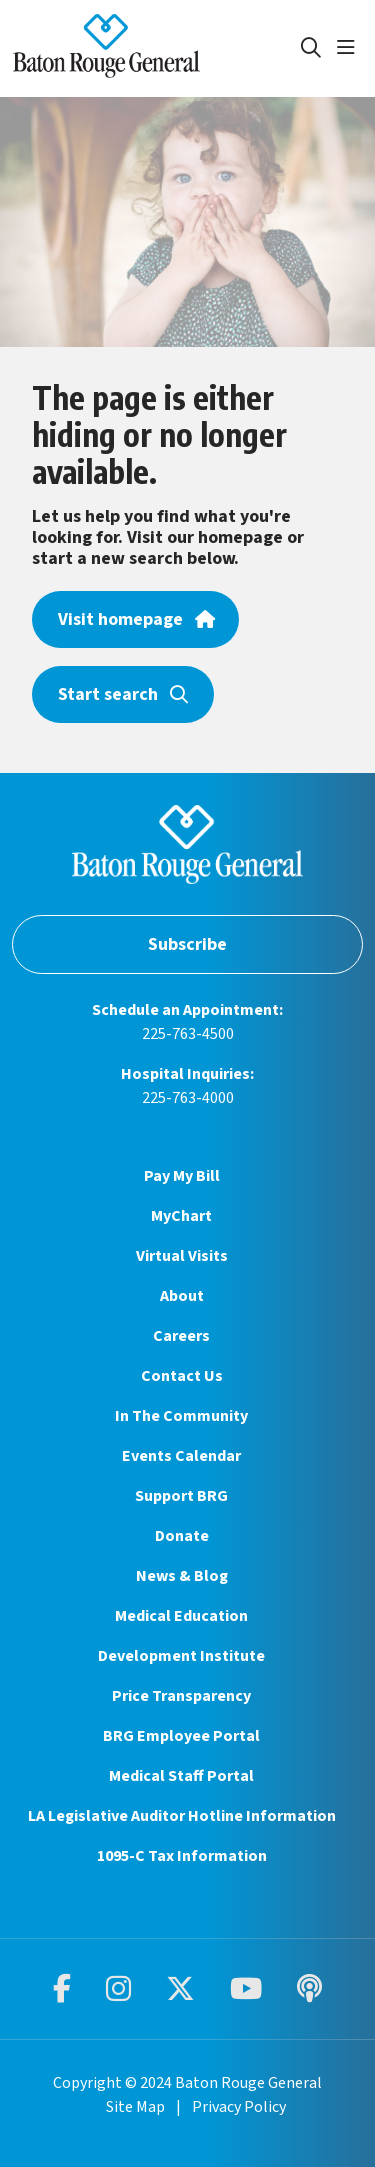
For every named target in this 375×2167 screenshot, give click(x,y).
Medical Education (181, 1616)
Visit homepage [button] (135, 619)
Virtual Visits (182, 1256)
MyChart (181, 1216)
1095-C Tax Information (182, 1856)
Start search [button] (123, 694)
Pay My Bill (182, 1176)
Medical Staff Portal (181, 1776)
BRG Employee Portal (181, 1736)
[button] (350, 48)
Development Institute (181, 1656)
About (182, 1296)
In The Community (181, 1416)
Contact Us (182, 1376)
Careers (181, 1336)
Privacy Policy (239, 2107)
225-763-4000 (188, 1098)
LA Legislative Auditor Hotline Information (182, 1816)
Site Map (135, 2107)
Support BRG (181, 1496)
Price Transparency (181, 1696)
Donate (182, 1536)
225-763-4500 (188, 1034)
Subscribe (187, 944)
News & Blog (182, 1576)
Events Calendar (181, 1456)
